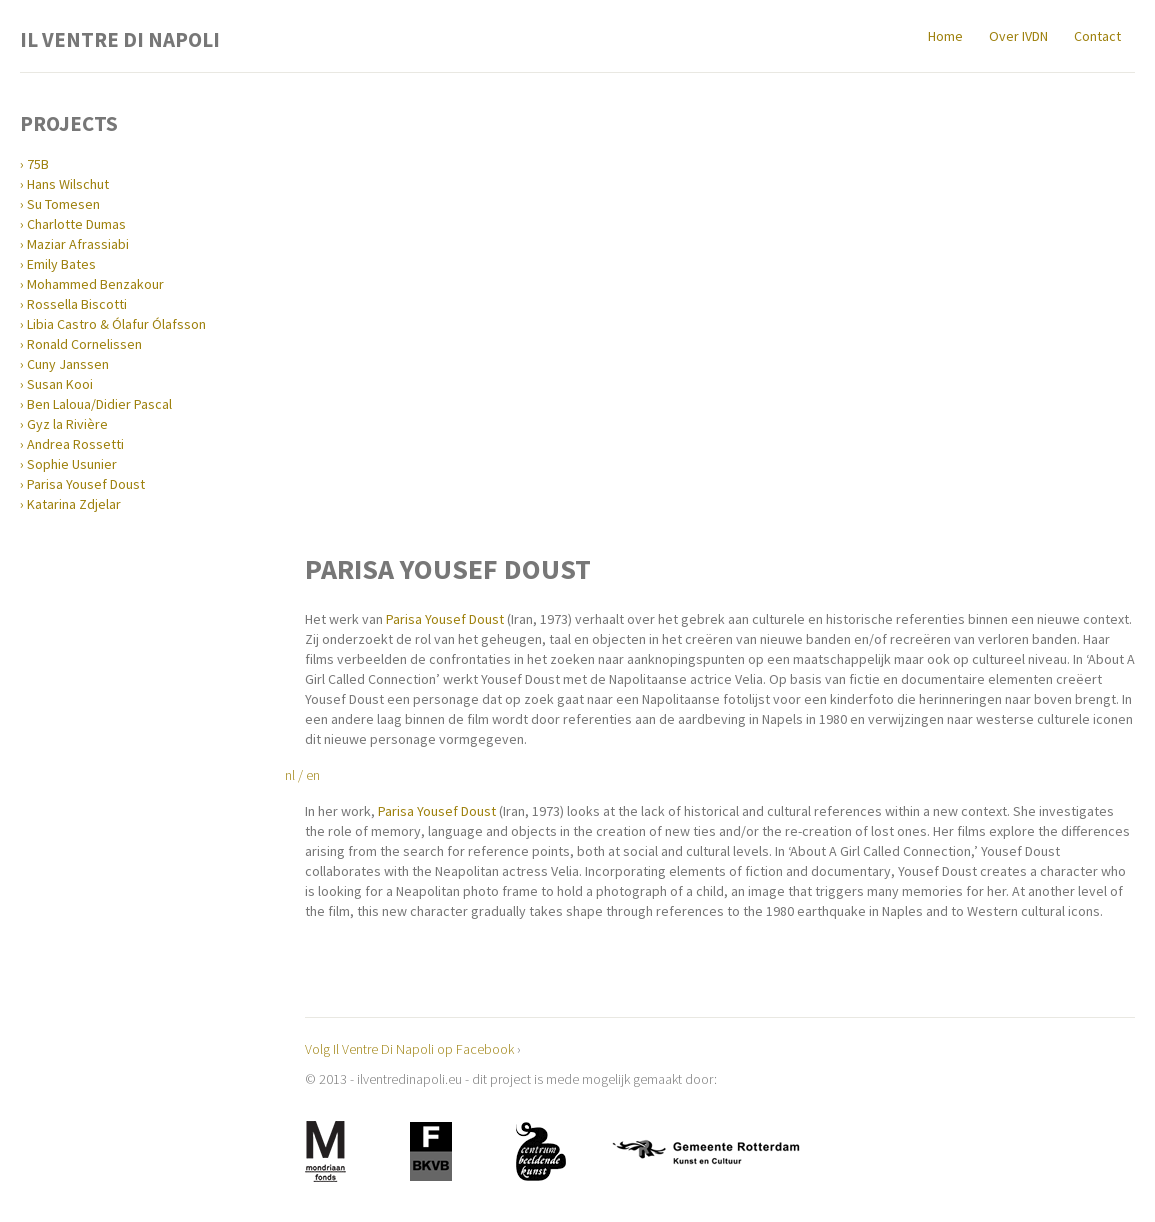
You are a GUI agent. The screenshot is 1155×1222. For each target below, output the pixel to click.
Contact (1097, 36)
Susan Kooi (60, 384)
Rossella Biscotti (77, 304)
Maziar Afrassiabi (78, 244)
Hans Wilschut (68, 184)
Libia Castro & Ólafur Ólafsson (116, 324)
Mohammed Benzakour (95, 284)
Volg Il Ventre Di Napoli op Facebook (409, 1049)
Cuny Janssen (68, 364)
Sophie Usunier (72, 464)
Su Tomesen (63, 204)
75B (38, 164)
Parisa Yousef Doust (86, 484)
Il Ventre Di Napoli (120, 38)
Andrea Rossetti (75, 444)
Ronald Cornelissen (84, 344)
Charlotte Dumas (76, 224)
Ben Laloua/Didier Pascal (99, 404)
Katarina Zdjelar (74, 504)
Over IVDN (1018, 36)
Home (945, 36)
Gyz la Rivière (67, 424)
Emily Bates (61, 264)
